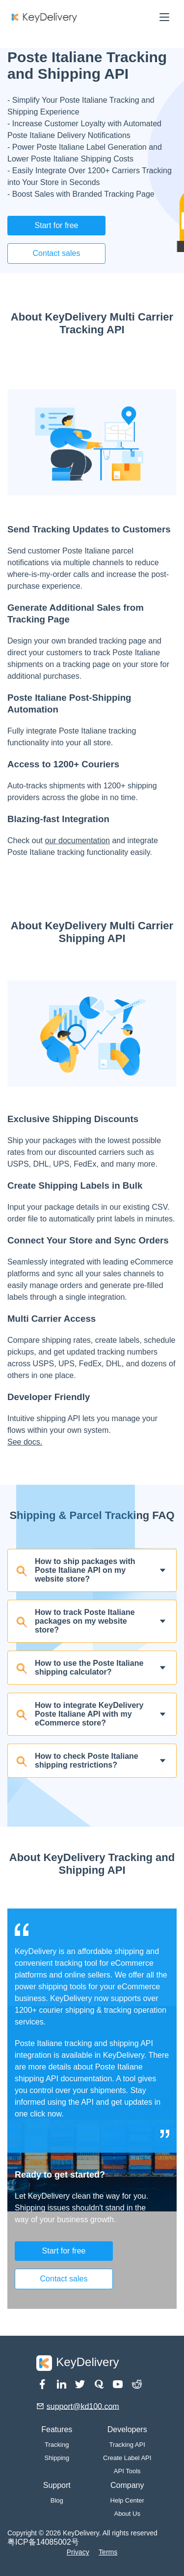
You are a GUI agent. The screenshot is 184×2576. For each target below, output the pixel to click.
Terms (108, 2552)
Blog (57, 2500)
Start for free (64, 2251)
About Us (127, 2513)
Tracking (57, 2444)
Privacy (78, 2552)
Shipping (56, 2458)
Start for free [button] (57, 225)
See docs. (24, 1442)
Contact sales (56, 253)
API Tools (127, 2471)
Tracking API (127, 2444)
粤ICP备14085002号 (43, 2542)
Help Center (127, 2500)
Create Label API (127, 2458)
